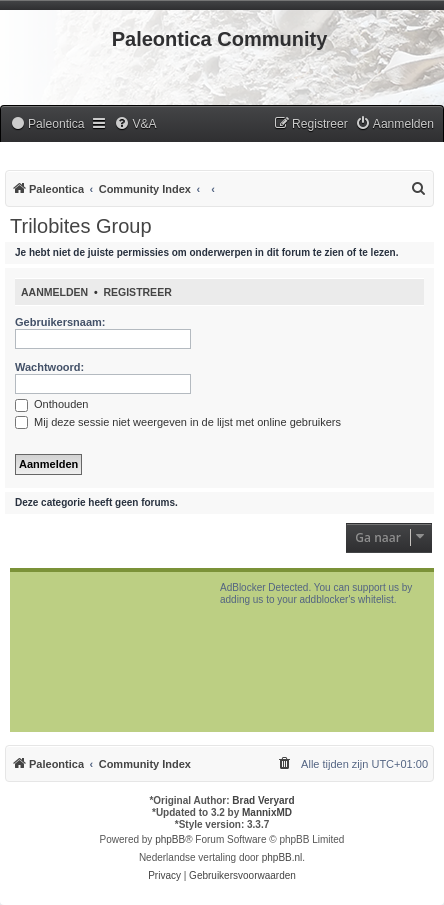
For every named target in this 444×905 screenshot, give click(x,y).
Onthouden (52, 404)
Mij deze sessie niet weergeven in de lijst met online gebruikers (178, 422)
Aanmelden (54, 292)
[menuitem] (47, 124)
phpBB (170, 839)
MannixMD (267, 812)
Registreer (137, 292)
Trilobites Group (81, 226)
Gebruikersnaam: (60, 322)
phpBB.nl (282, 857)
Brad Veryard (263, 800)
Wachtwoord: (49, 367)
